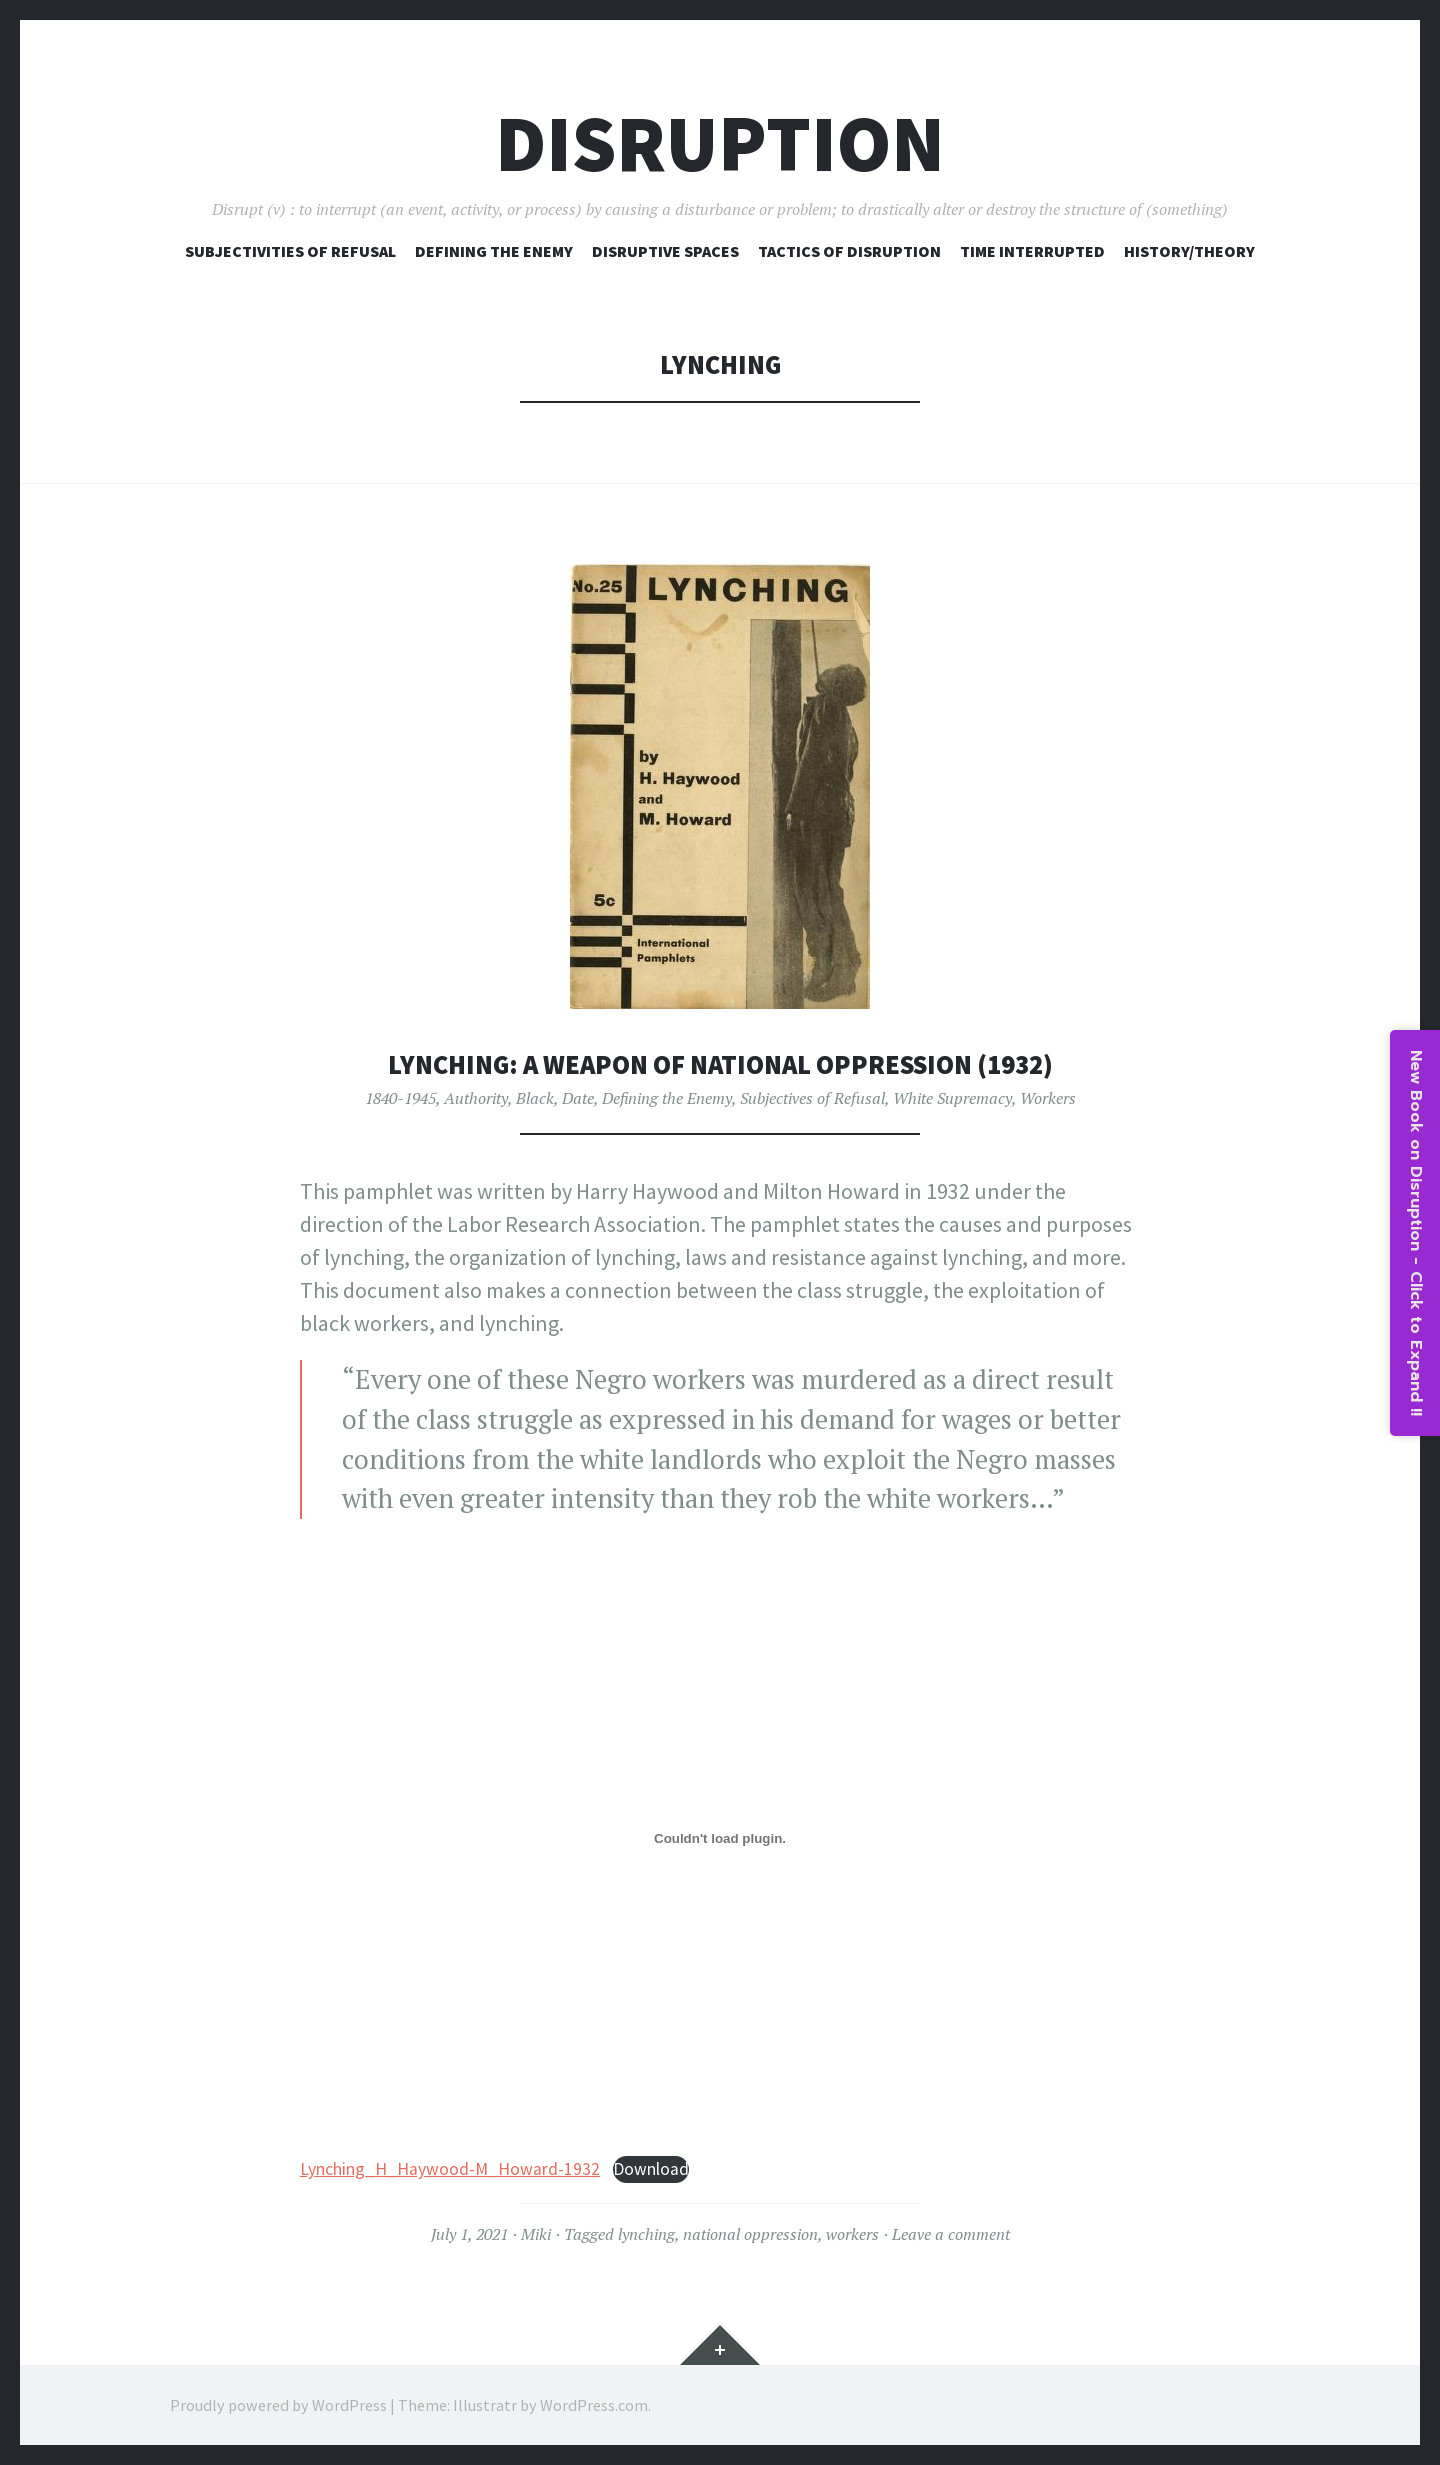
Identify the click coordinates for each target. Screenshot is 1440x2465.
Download (651, 2169)
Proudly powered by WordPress (278, 2405)
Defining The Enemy (494, 251)
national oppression (750, 2234)
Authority (476, 1098)
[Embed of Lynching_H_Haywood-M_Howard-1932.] (720, 1839)
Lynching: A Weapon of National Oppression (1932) (720, 1064)
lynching (646, 2234)
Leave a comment (951, 2234)
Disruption (720, 143)
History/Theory (1189, 251)
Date (578, 1098)
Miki (536, 2234)
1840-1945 (400, 1098)
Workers (1048, 1098)
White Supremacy (952, 1098)
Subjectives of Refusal (812, 1098)
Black (535, 1098)
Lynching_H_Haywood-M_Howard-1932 (450, 2169)
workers (852, 2234)
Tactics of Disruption (849, 251)
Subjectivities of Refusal (290, 251)
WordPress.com (594, 2405)
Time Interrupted (1032, 251)
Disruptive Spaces (665, 251)
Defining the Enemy (667, 1098)
